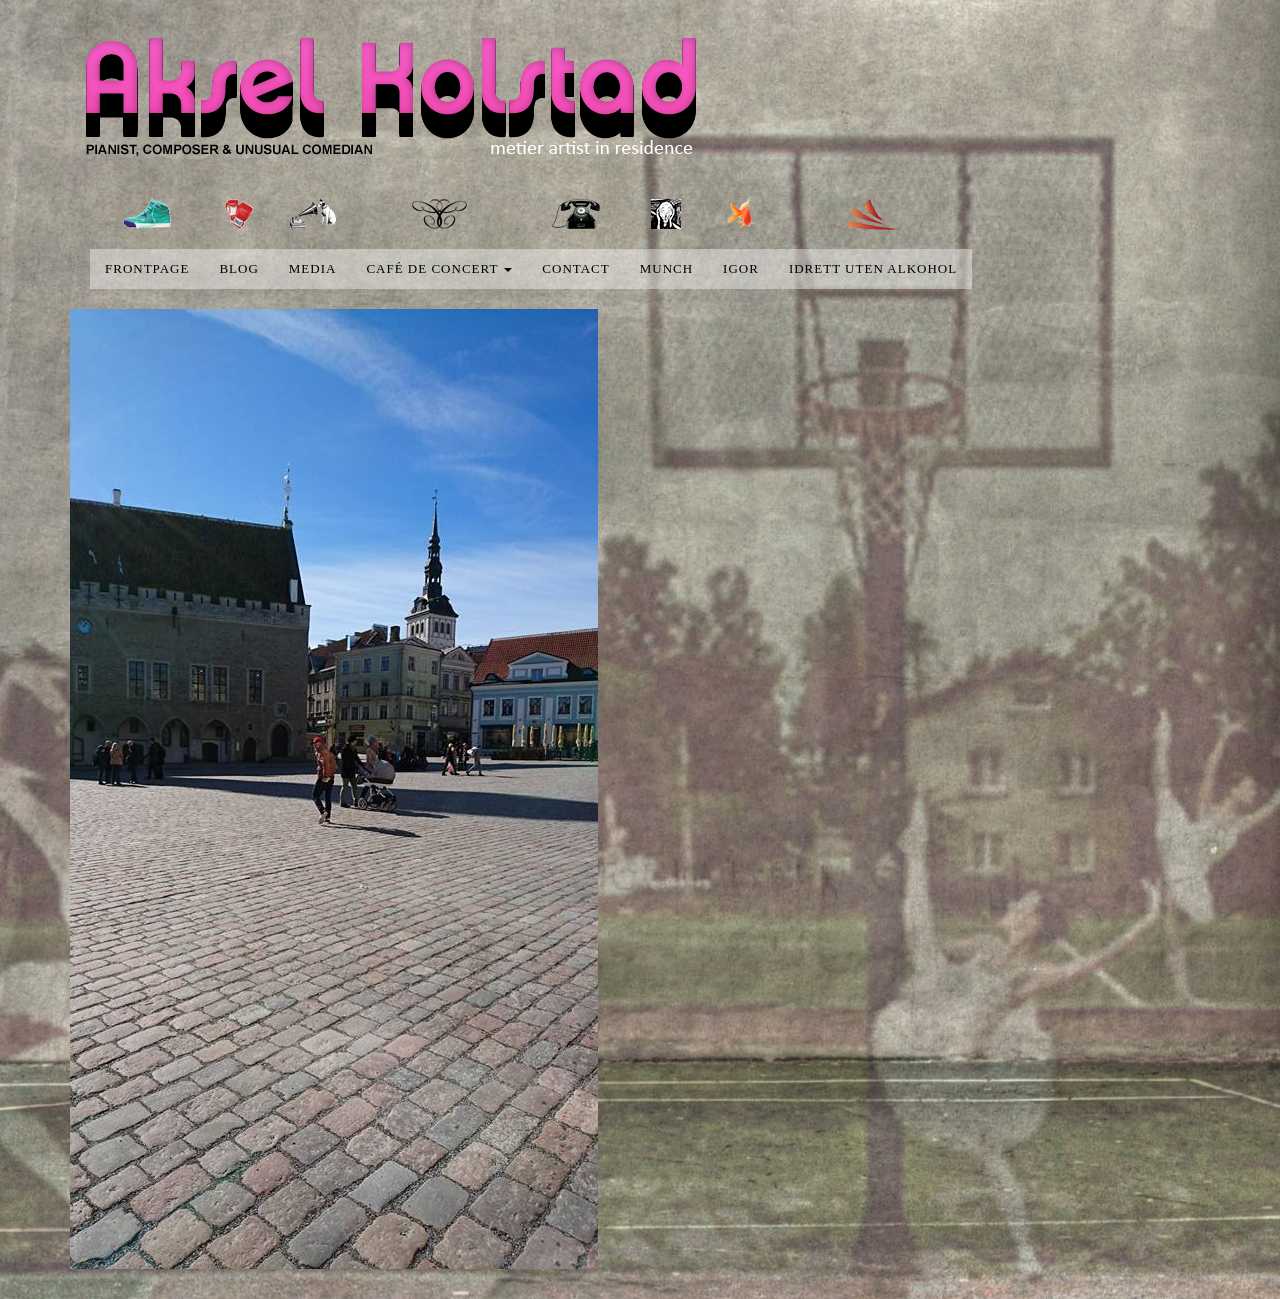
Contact (575, 268)
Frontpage (147, 268)
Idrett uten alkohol (873, 268)
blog (238, 268)
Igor (741, 268)
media (313, 268)
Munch (666, 268)
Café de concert (439, 268)
